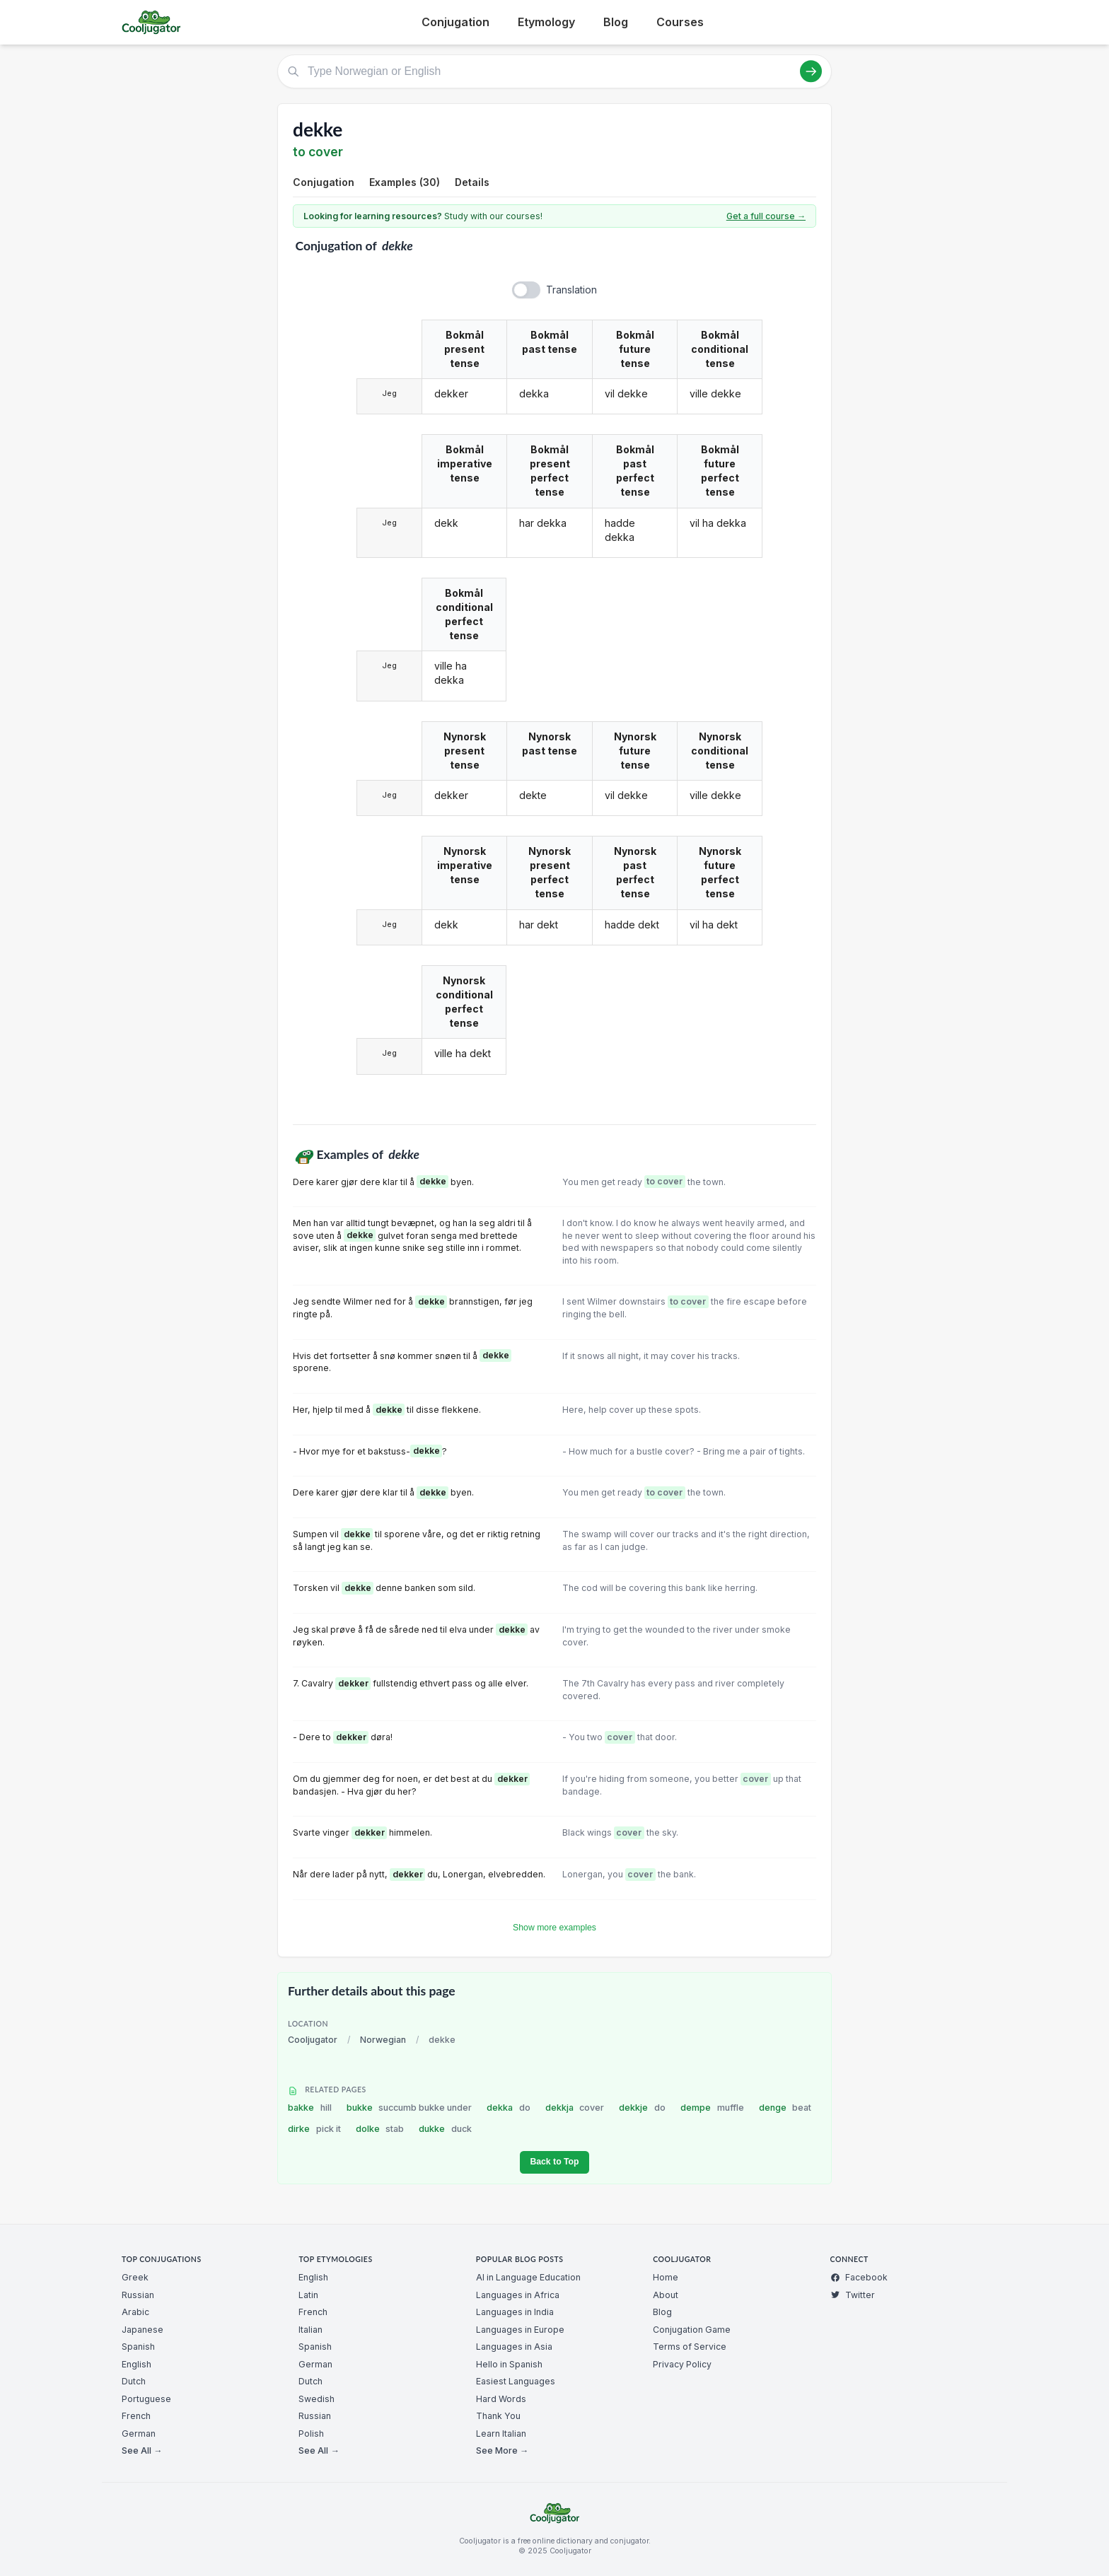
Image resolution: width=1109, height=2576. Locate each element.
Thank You (498, 2416)
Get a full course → (766, 216)
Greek (135, 2277)
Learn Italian (501, 2433)
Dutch (134, 2381)
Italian (310, 2329)
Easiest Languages (515, 2381)
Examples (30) (404, 182)
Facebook (859, 2277)
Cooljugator (312, 2039)
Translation (571, 290)
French (136, 2416)
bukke (409, 2107)
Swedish (316, 2399)
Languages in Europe (520, 2329)
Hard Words (501, 2399)
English (136, 2364)
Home (665, 2277)
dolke (380, 2128)
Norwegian (383, 2039)
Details (472, 182)
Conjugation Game (692, 2329)
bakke (310, 2107)
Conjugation (455, 22)
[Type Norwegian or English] (554, 71)
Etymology (546, 22)
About (665, 2295)
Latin (308, 2295)
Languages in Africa (517, 2295)
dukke (445, 2128)
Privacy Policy (682, 2364)
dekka (508, 2107)
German (139, 2433)
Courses (680, 22)
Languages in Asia (514, 2346)
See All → (142, 2450)
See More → (502, 2450)
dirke (314, 2128)
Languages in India (515, 2312)
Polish (311, 2433)
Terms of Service (689, 2346)
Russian (138, 2295)
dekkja (575, 2107)
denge (785, 2107)
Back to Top (554, 2162)
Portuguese (146, 2399)
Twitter (852, 2295)
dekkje (642, 2107)
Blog (615, 22)
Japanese (142, 2329)
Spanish (138, 2346)
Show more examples (554, 1928)
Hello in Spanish (509, 2364)
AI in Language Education (528, 2277)
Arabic (135, 2312)
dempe (712, 2107)
